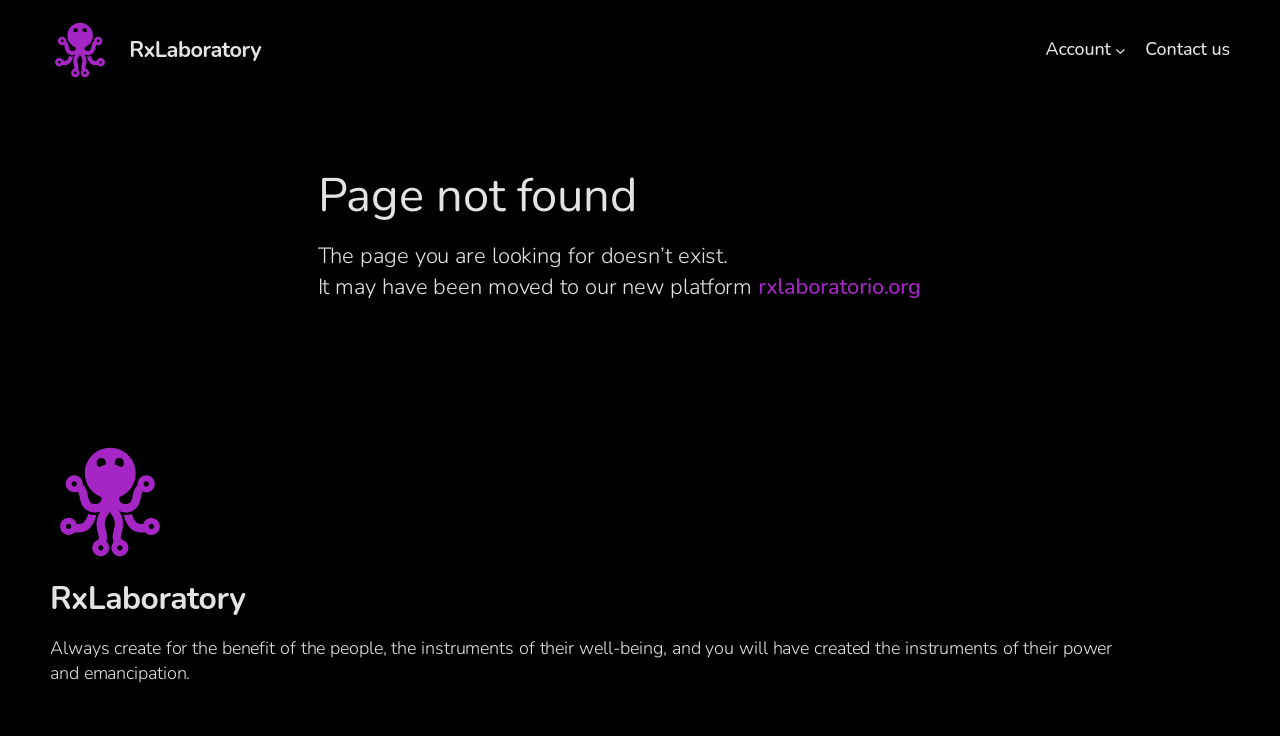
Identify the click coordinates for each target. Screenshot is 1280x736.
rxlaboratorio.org (839, 287)
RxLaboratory (195, 50)
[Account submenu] (1120, 50)
